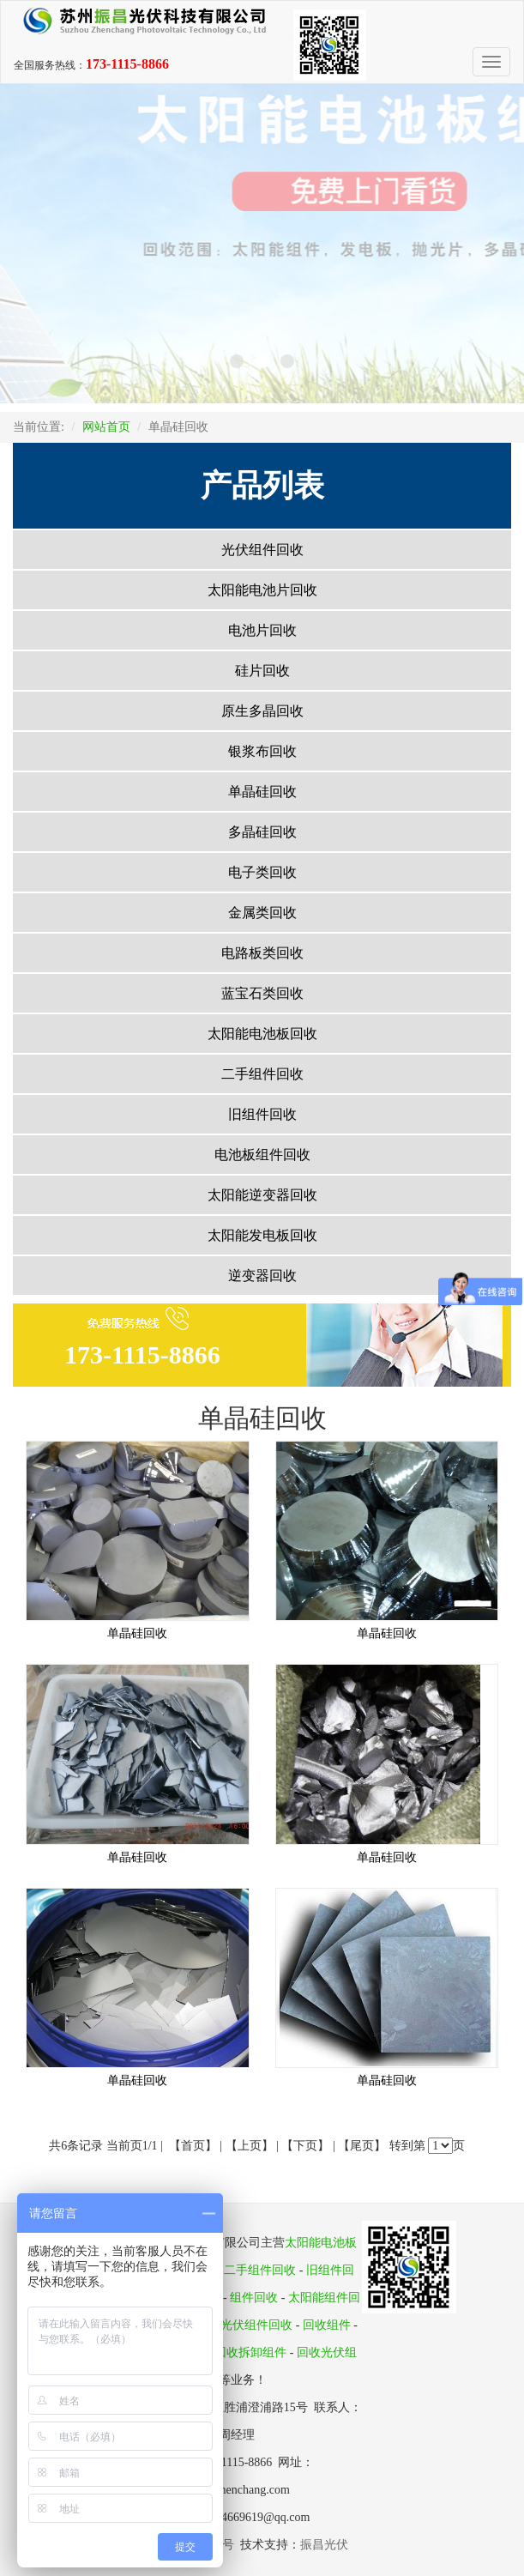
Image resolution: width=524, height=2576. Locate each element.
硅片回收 (262, 670)
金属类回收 (262, 912)
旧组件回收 (262, 1114)
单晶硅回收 (262, 791)
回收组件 (327, 2325)
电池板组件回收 (262, 1154)
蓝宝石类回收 (262, 993)
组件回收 (254, 2297)
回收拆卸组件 (250, 2352)
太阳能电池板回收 (262, 1033)
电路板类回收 (262, 953)
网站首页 (106, 426)
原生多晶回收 (262, 711)
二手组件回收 (262, 1074)
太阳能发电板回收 (262, 1235)
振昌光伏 (324, 2544)
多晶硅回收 (262, 832)
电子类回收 (262, 872)
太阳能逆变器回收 (262, 1195)
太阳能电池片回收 (262, 590)
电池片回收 (262, 630)
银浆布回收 (262, 751)
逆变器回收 (262, 1275)
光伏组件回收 (262, 549)
